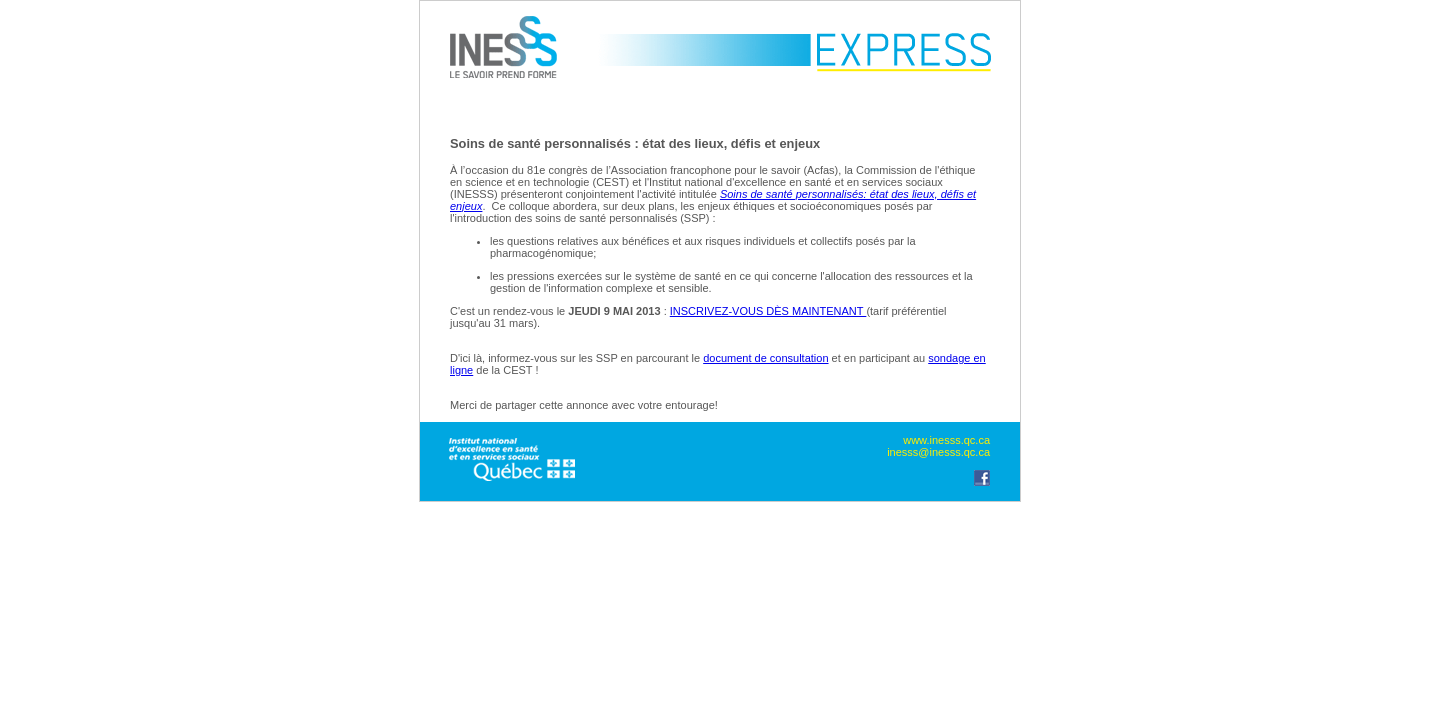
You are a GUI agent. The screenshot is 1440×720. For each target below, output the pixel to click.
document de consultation (765, 358)
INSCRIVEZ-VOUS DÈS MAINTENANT (768, 311)
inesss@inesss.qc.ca (938, 452)
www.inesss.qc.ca (946, 440)
